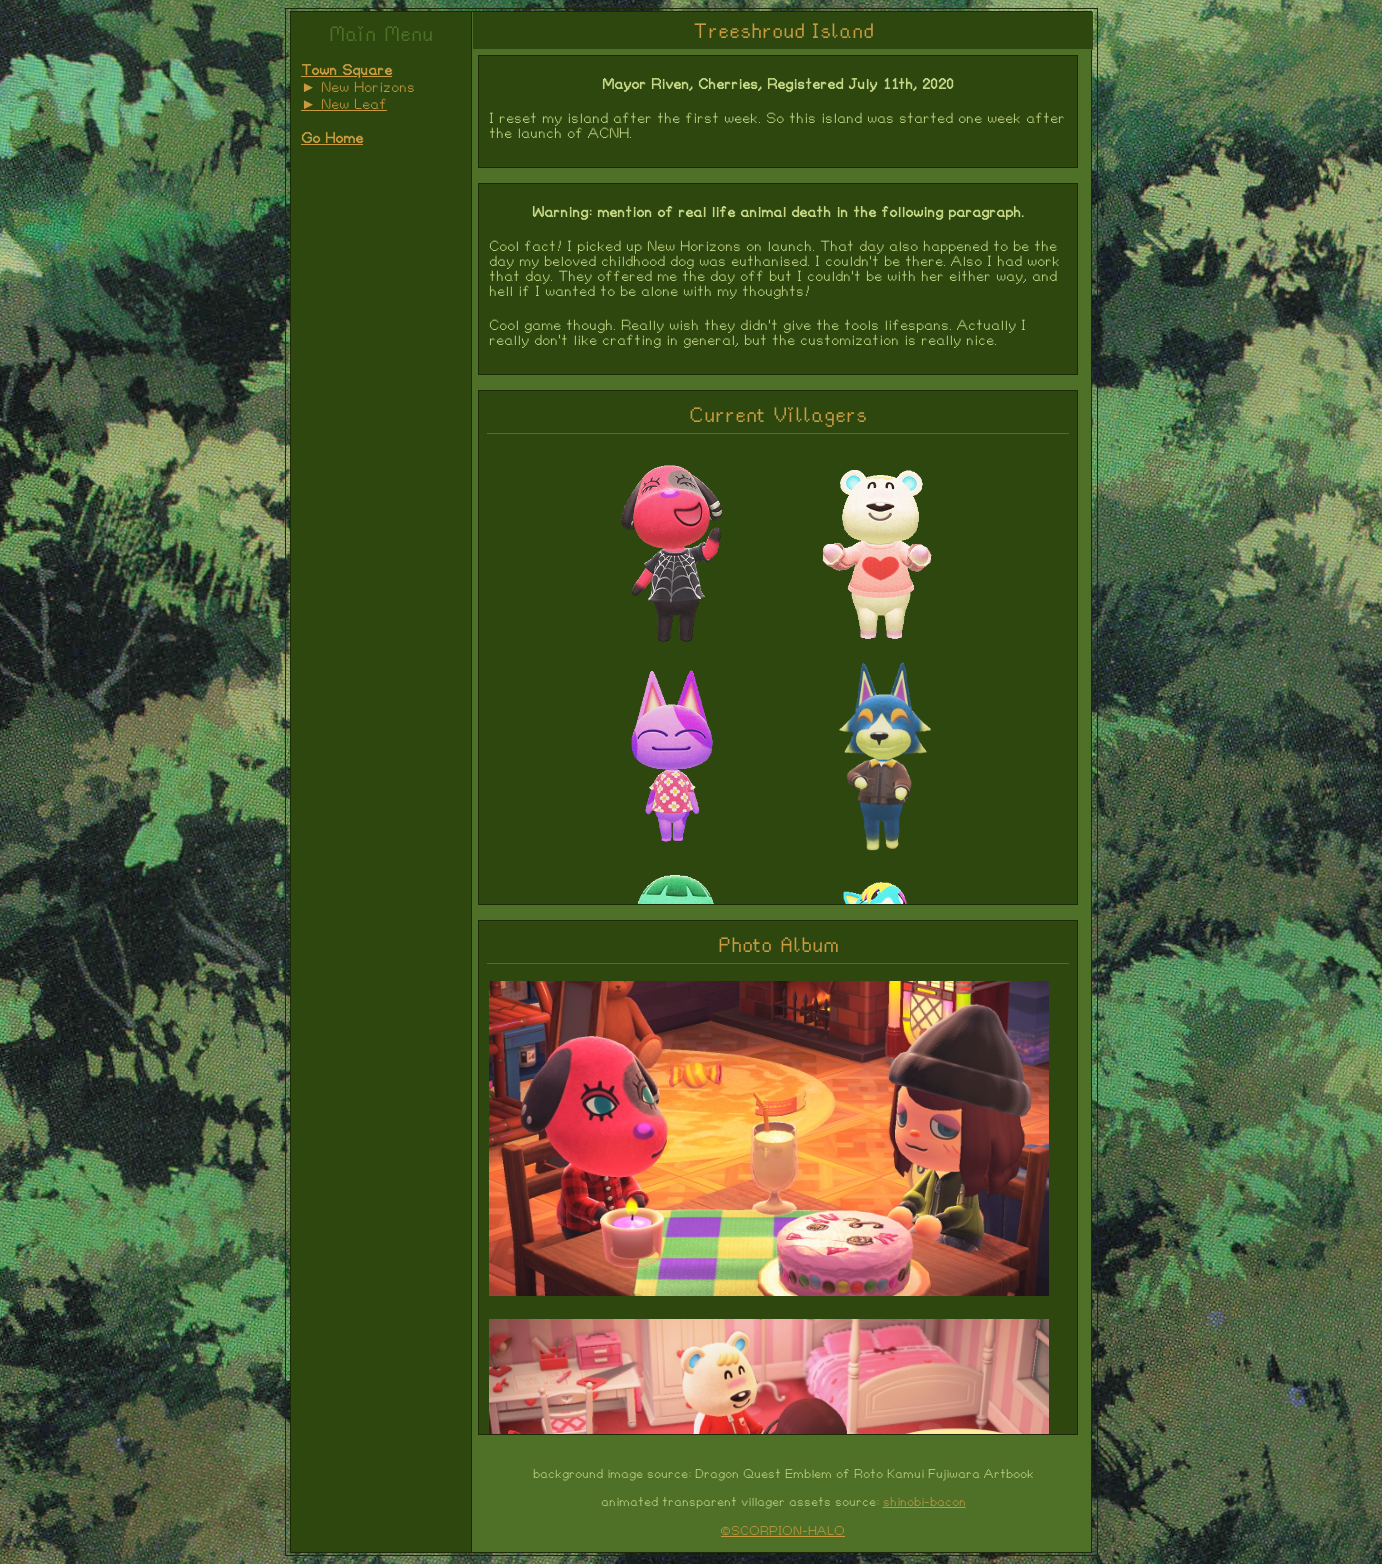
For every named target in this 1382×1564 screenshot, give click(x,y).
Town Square (346, 71)
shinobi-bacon (924, 1502)
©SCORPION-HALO (783, 1531)
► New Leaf (344, 105)
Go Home (332, 139)
